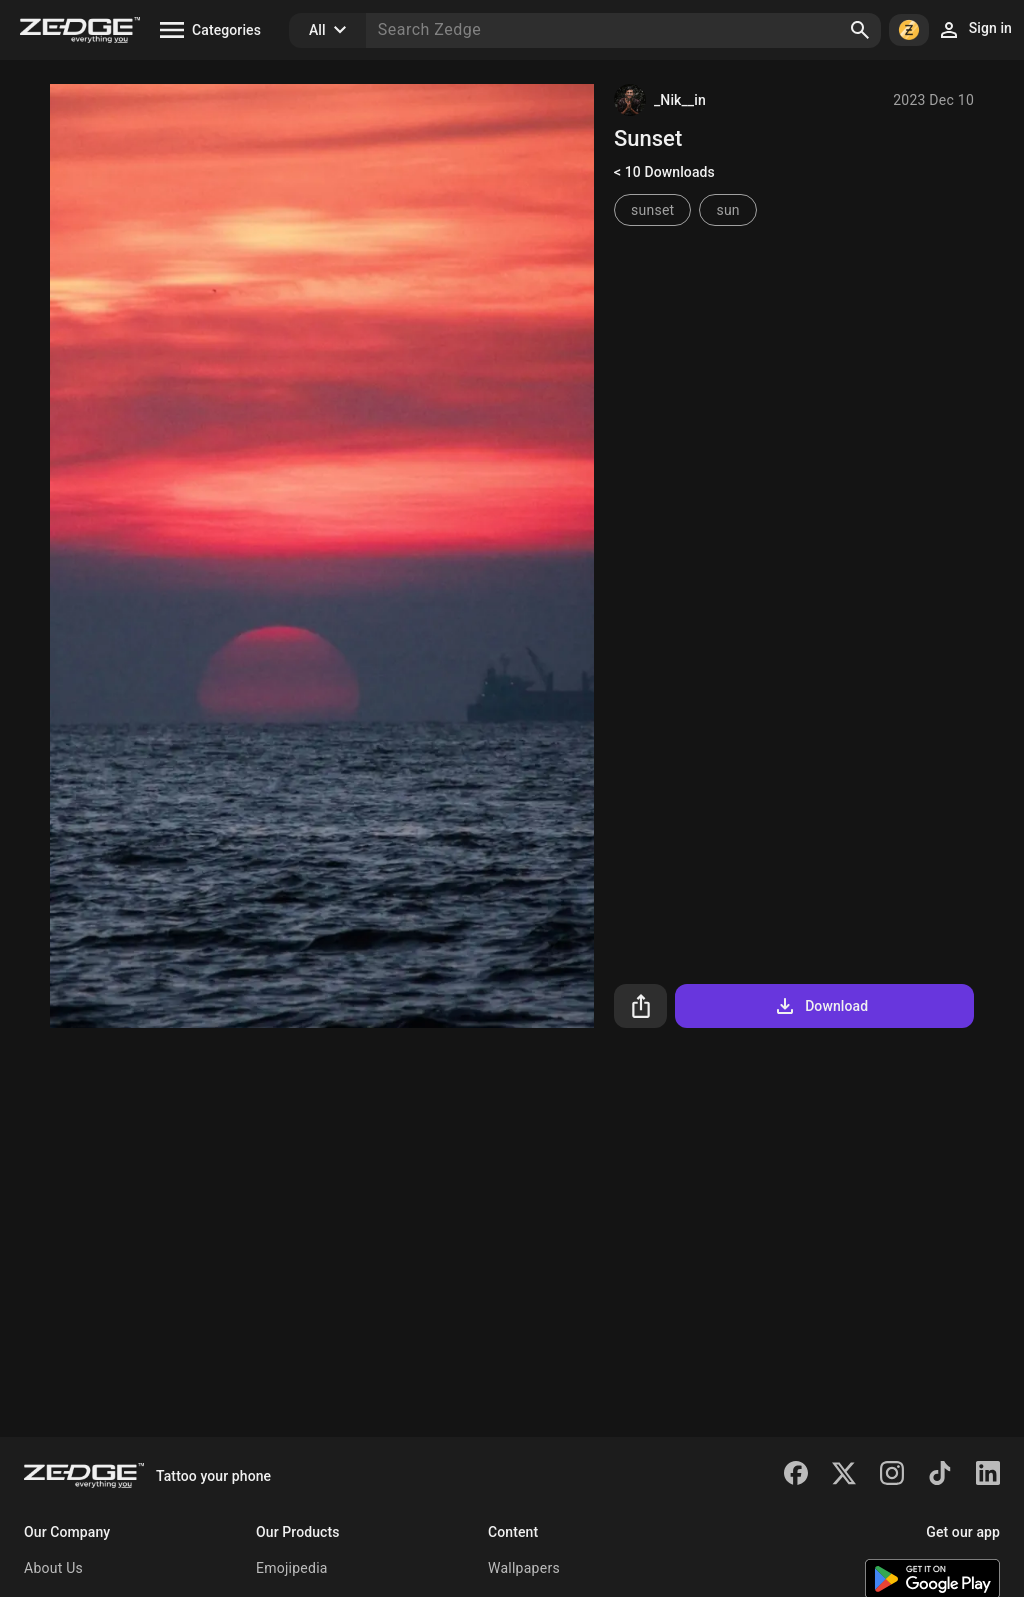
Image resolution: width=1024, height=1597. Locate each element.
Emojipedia (292, 1568)
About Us (53, 1568)
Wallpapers (524, 1568)
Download (820, 1006)
